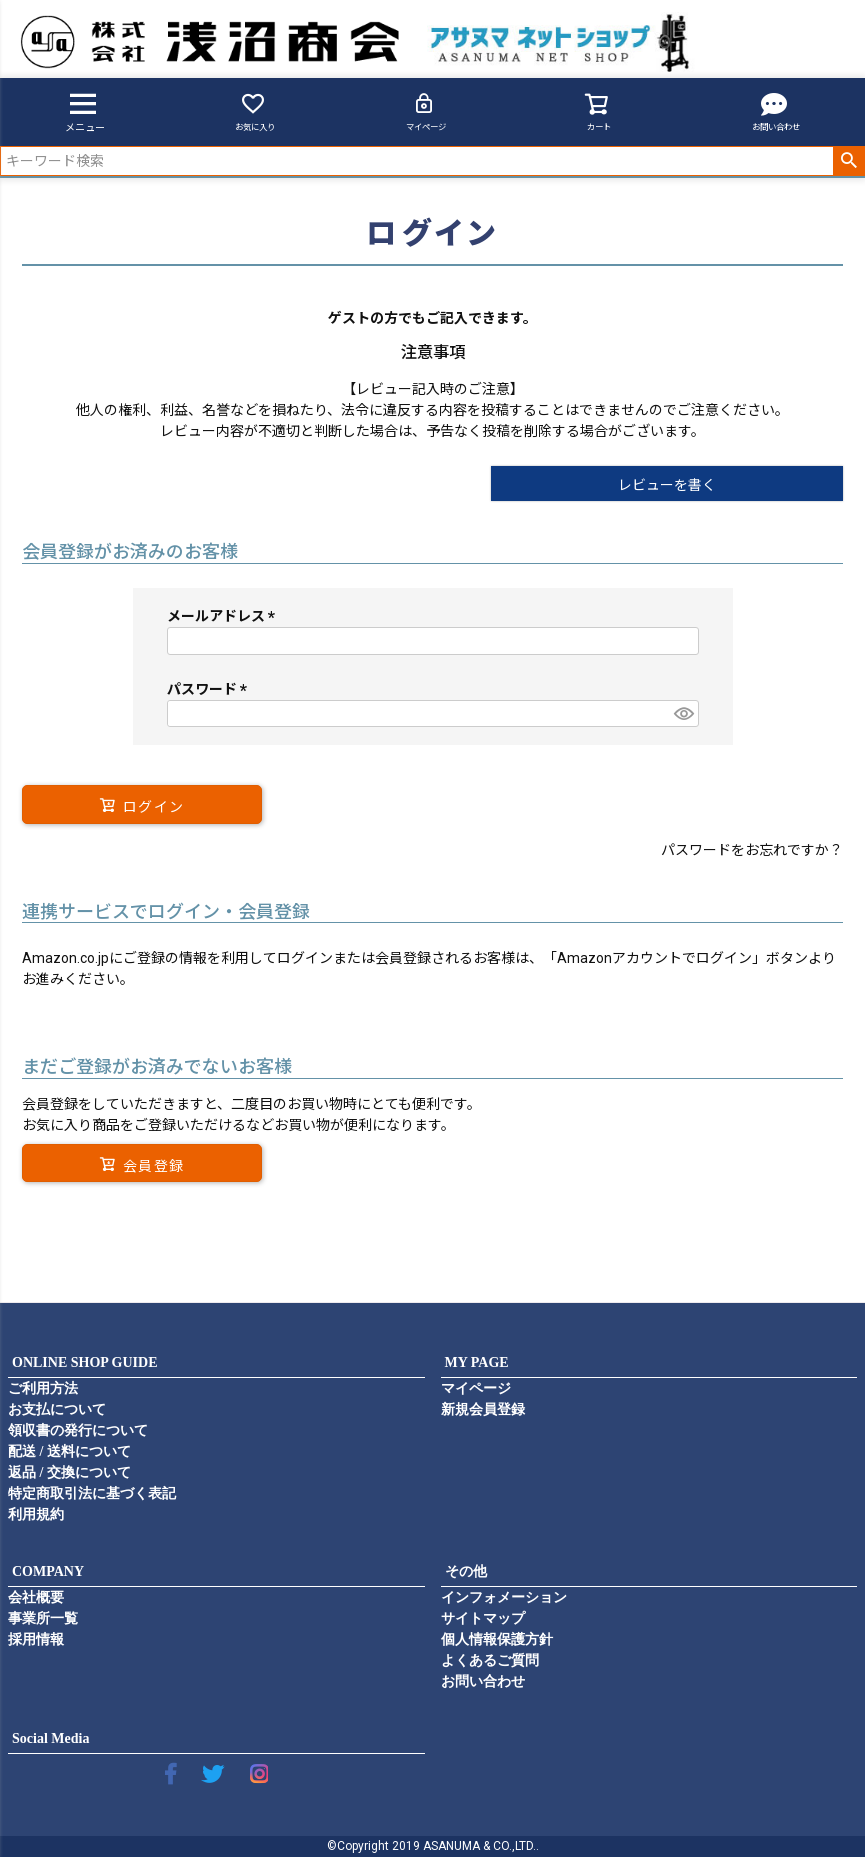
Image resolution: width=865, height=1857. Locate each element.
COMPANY (48, 1571)
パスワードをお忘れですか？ (752, 850)
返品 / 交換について (69, 1472)
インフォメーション (504, 1597)
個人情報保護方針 (497, 1639)
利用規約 (36, 1514)
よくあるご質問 (490, 1660)
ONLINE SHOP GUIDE (84, 1362)
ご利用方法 (43, 1388)
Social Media (50, 1738)
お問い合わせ (776, 111)
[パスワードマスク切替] (683, 714)
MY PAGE (477, 1362)
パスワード (210, 689)
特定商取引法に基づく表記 (92, 1493)
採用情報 (36, 1639)
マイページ (426, 111)
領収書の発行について (78, 1430)
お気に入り (255, 111)
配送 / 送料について (69, 1451)
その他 (466, 1571)
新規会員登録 (483, 1409)
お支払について (57, 1409)
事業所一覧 (43, 1618)
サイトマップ (483, 1618)
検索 (848, 161)
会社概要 (36, 1597)
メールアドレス (224, 616)
